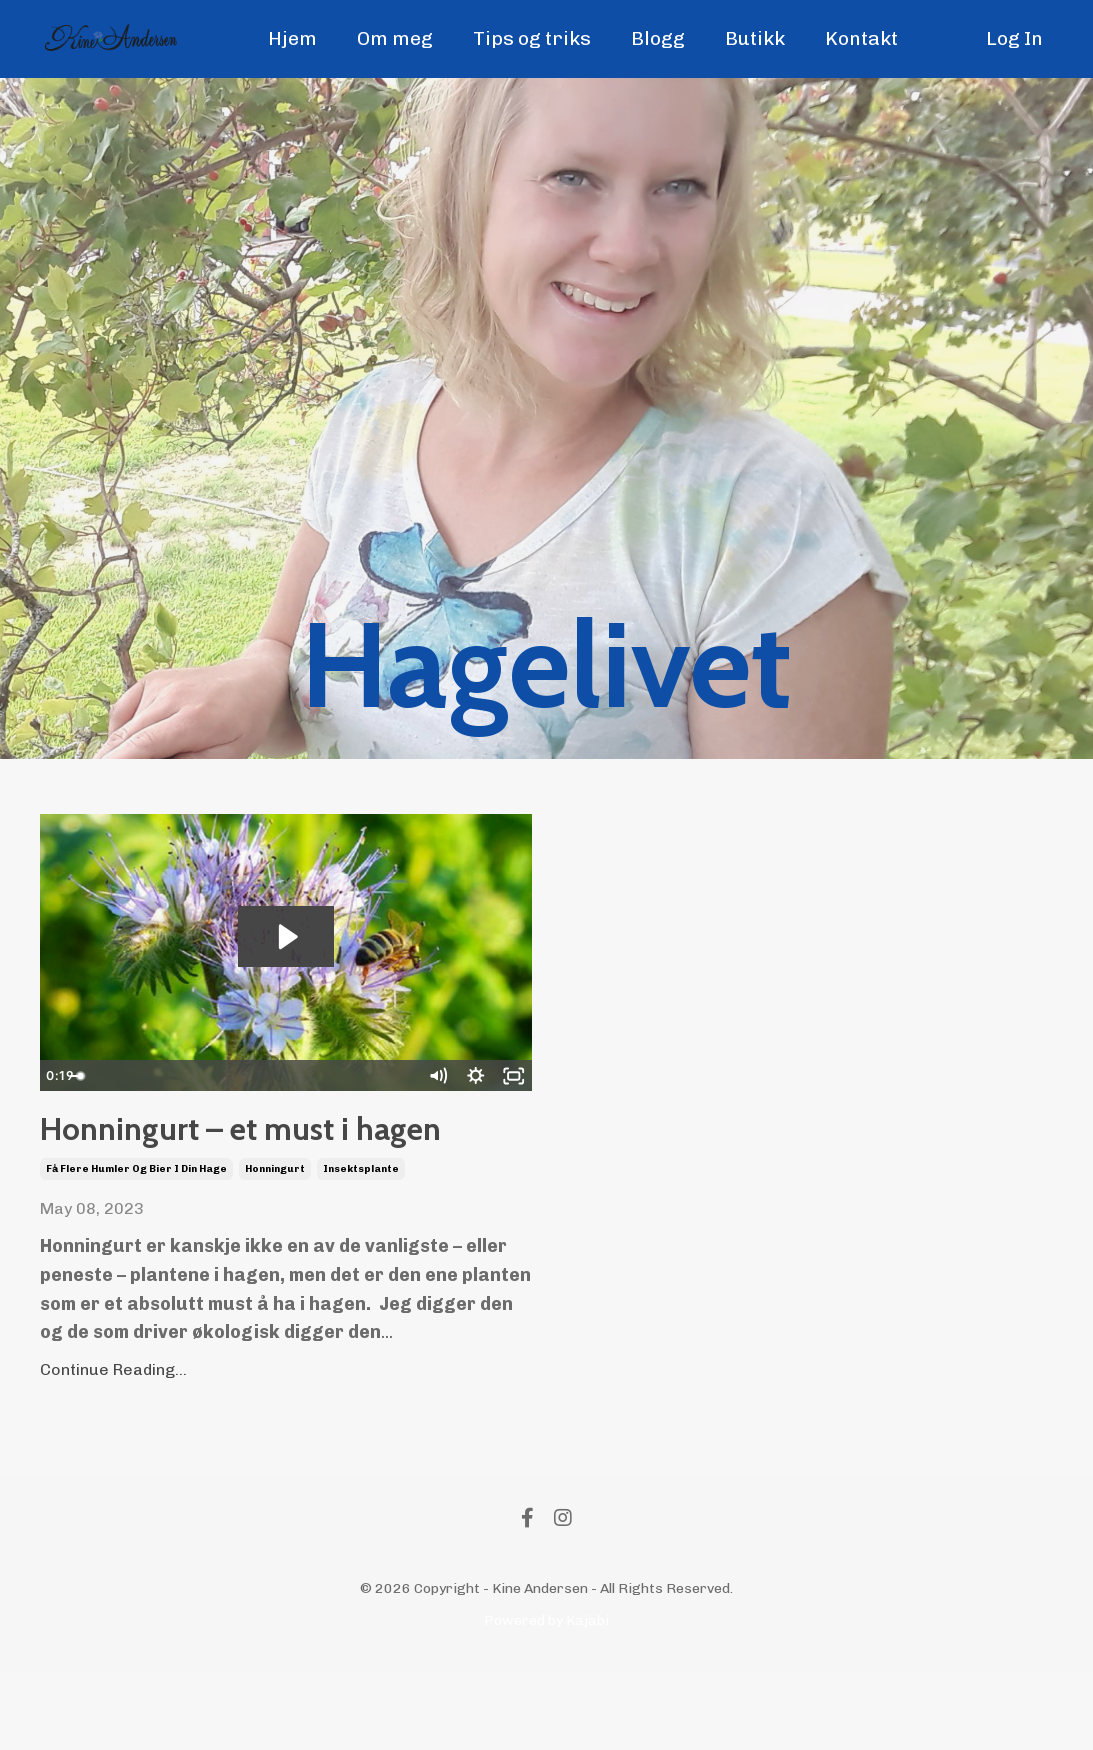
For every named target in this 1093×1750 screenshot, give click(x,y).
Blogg (657, 39)
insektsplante (361, 1247)
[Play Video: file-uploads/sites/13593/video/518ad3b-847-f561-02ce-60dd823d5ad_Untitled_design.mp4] (286, 937)
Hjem (285, 39)
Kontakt (865, 39)
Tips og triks (528, 39)
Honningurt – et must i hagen (273, 1168)
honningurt (275, 1247)
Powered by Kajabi (546, 1698)
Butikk (755, 39)
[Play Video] (58, 1076)
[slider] (264, 1076)
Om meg (388, 39)
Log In (1013, 39)
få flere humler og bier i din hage (136, 1247)
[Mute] (438, 1076)
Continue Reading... (113, 1447)
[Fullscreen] (514, 1076)
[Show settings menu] (476, 1076)
